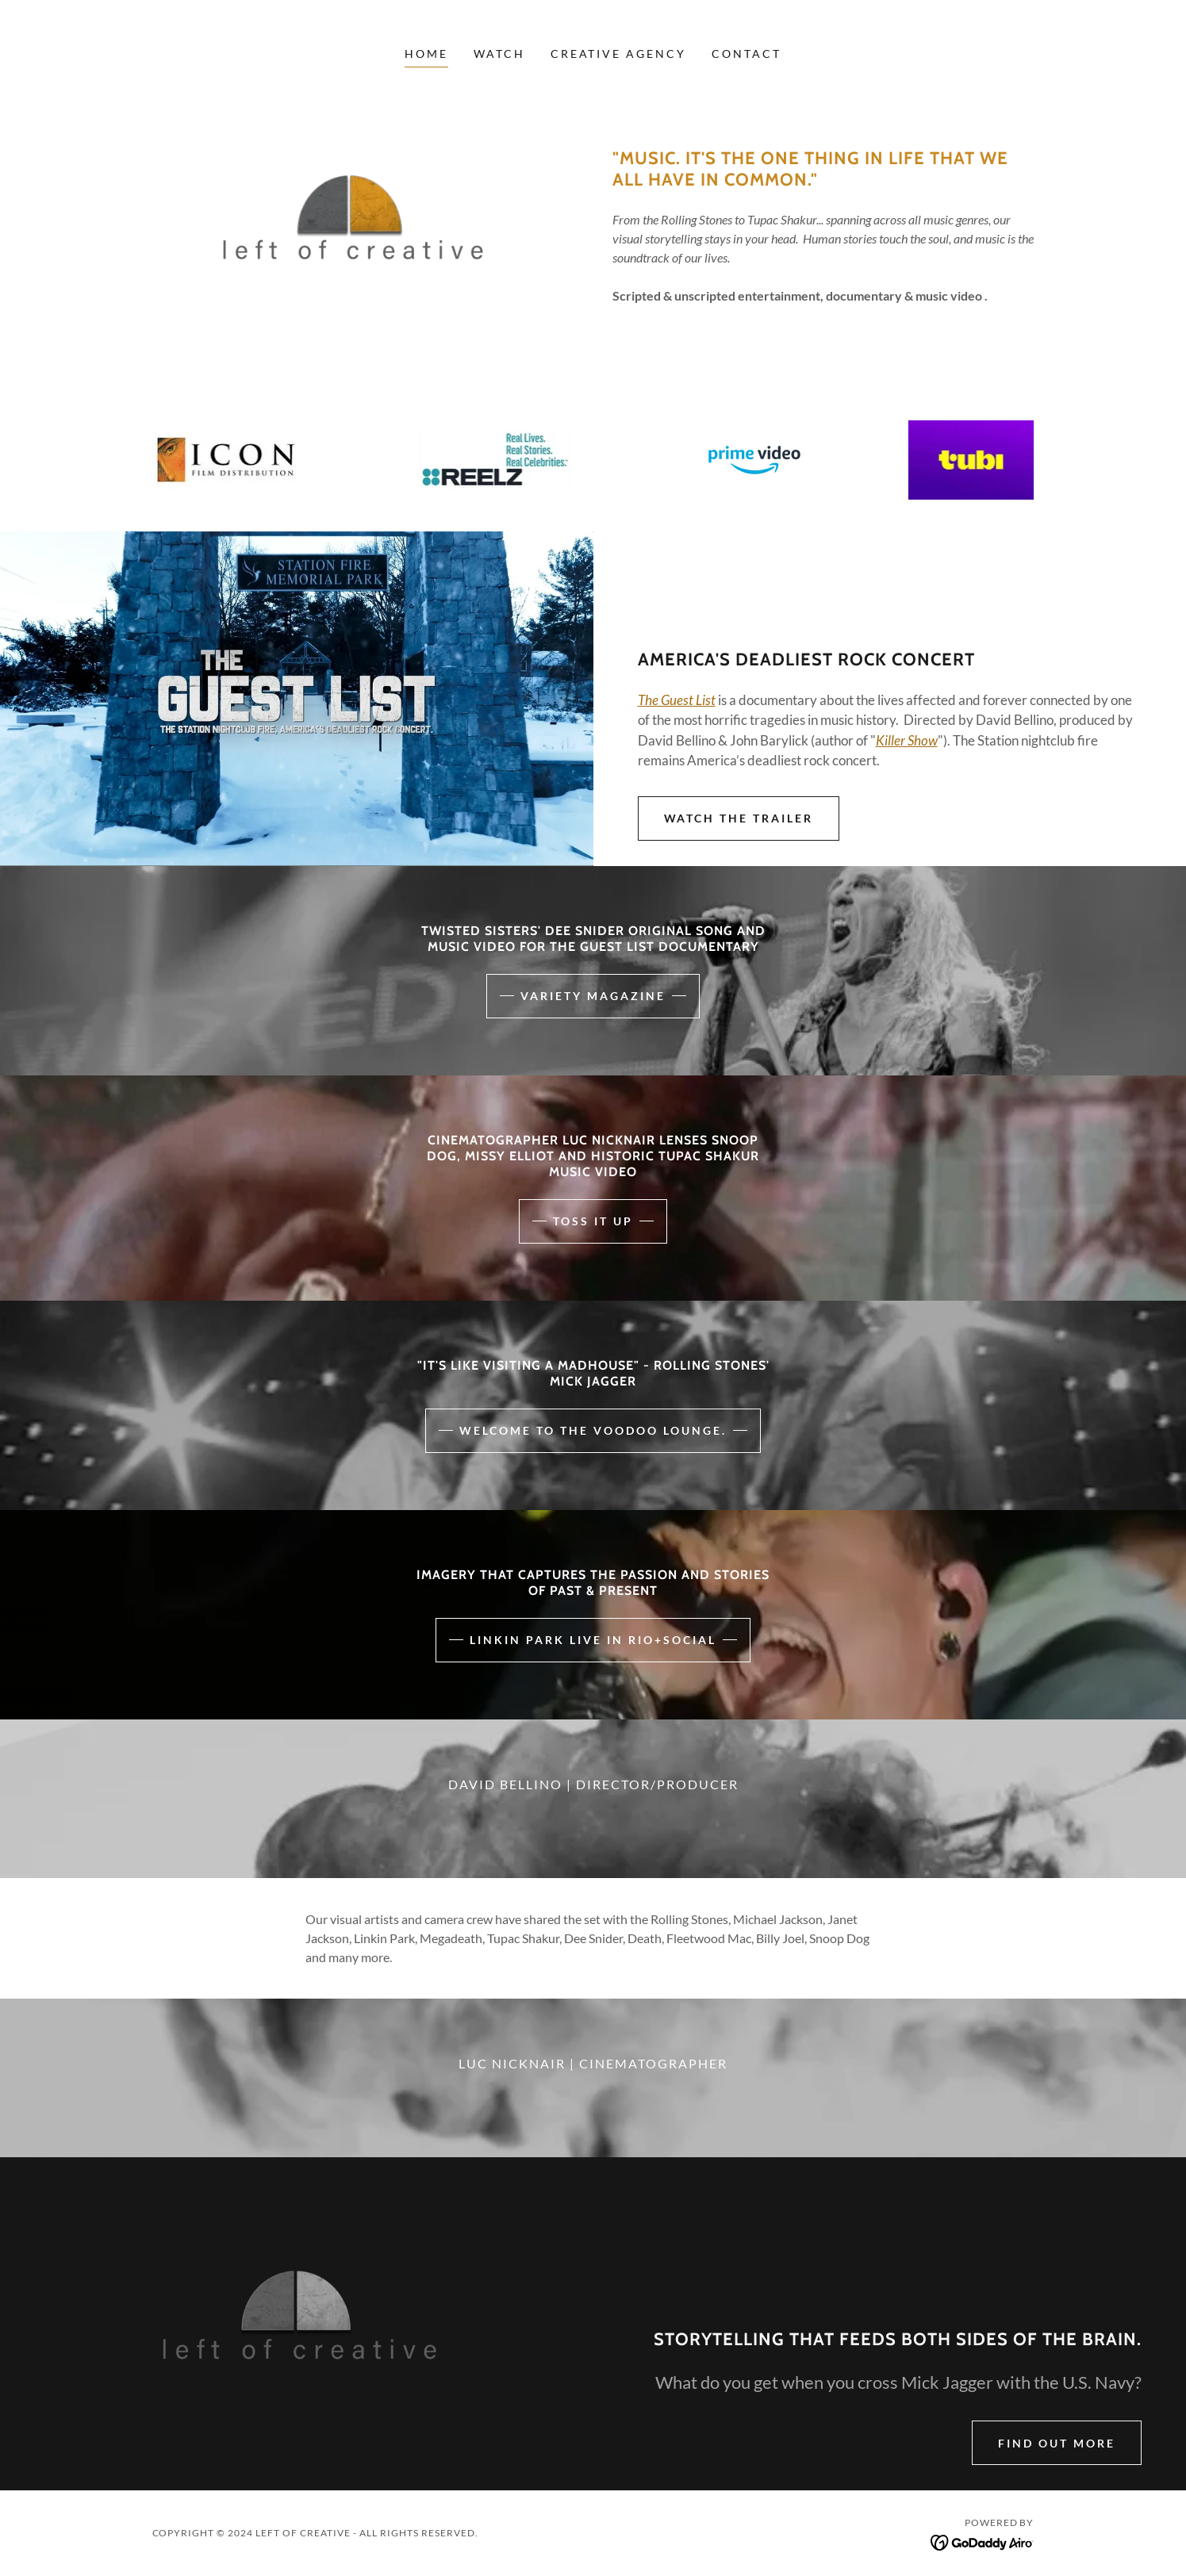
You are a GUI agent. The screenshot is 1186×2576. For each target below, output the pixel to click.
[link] (982, 2540)
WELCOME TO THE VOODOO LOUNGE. (593, 1430)
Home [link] (426, 53)
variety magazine (593, 995)
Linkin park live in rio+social (593, 1639)
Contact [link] (746, 53)
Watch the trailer (739, 818)
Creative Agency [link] (619, 53)
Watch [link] (499, 53)
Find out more (1056, 2443)
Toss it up (593, 1221)
